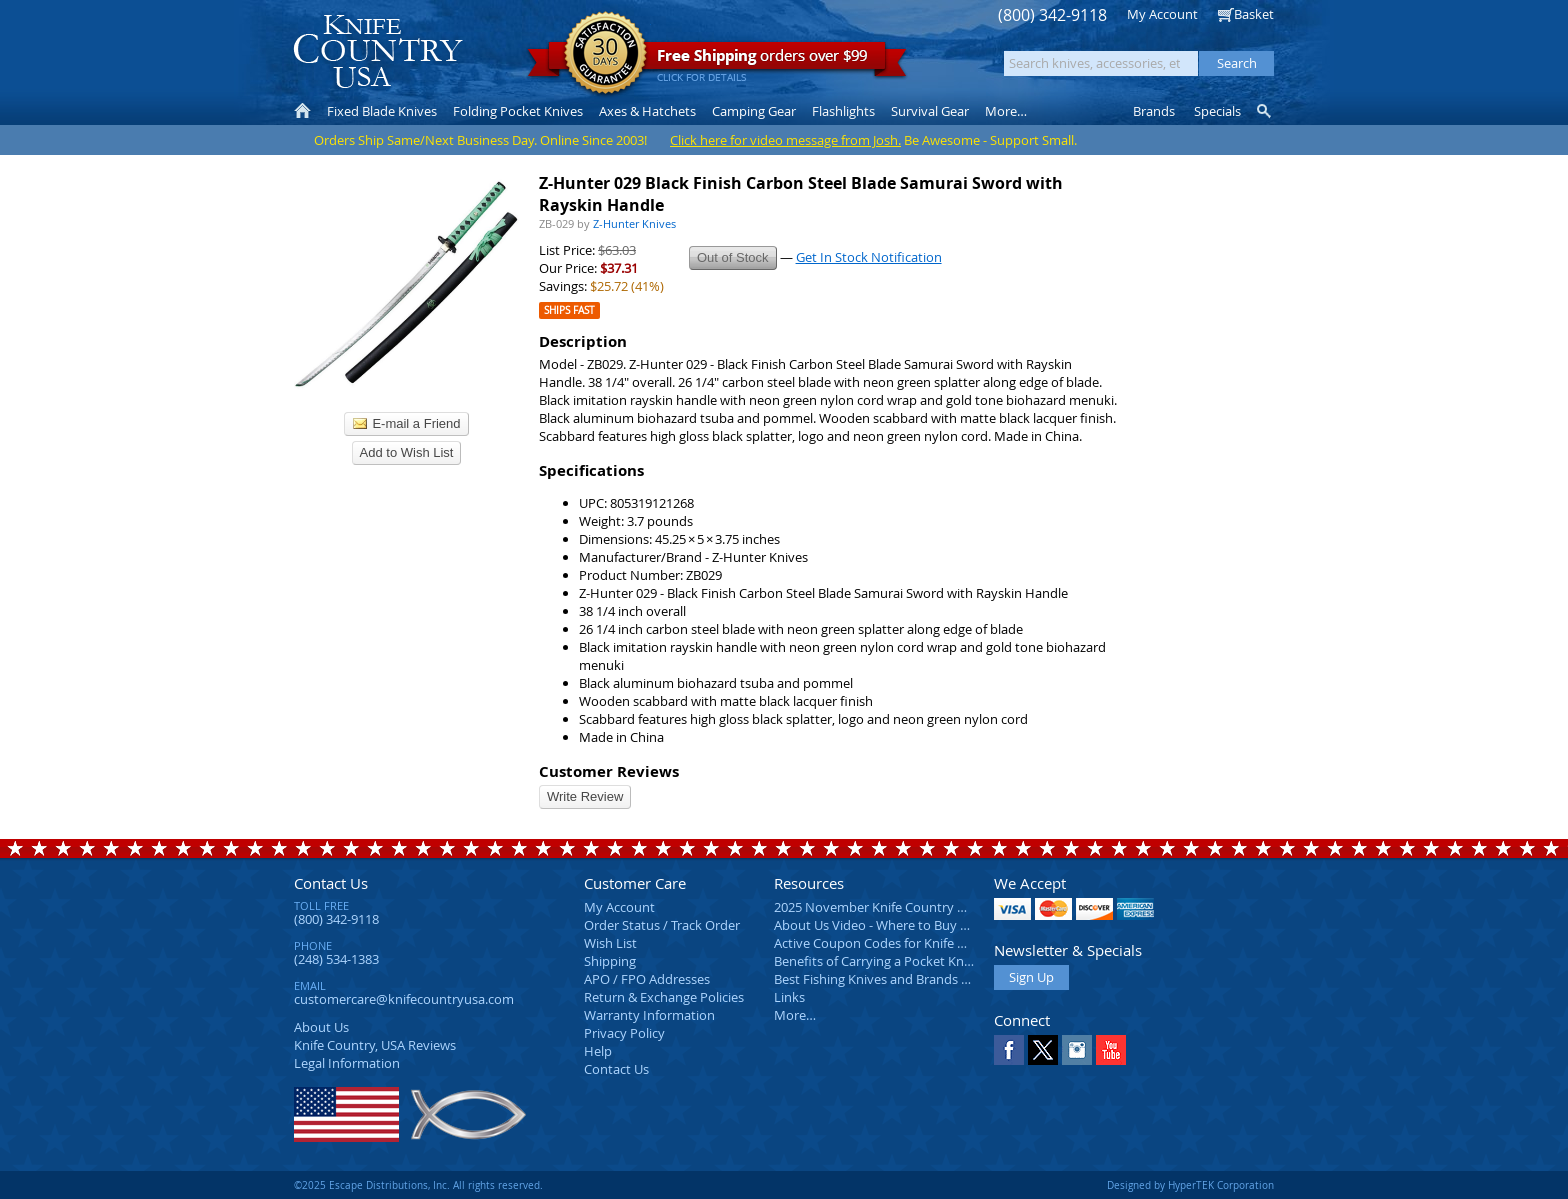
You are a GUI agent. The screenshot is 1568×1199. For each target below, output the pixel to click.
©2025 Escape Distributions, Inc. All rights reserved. (418, 1185)
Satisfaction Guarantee (605, 54)
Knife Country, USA (378, 51)
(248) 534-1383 (336, 959)
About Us (321, 1027)
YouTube (1111, 1050)
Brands (1154, 111)
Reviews (375, 1045)
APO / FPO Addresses (647, 979)
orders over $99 (717, 60)
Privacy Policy (624, 1033)
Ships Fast (569, 310)
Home (302, 111)
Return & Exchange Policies (664, 997)
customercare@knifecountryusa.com (404, 999)
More (1006, 111)
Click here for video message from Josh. (785, 140)
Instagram (1077, 1050)
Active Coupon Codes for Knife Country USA (903, 943)
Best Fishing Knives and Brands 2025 (881, 979)
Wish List (610, 943)
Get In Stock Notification (869, 257)
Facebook (1009, 1050)
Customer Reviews (609, 771)
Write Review (585, 796)
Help (598, 1051)
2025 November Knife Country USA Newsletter (911, 907)
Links (789, 997)
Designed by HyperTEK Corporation (1190, 1185)
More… (795, 1015)
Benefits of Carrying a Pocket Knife (876, 961)
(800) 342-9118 (1052, 15)
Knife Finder (1265, 111)
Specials (1217, 111)
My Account (1162, 14)
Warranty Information (649, 1015)
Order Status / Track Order (662, 925)
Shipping (610, 961)
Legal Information (347, 1063)
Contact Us (331, 883)
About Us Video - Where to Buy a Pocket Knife (909, 925)
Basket (1254, 14)
